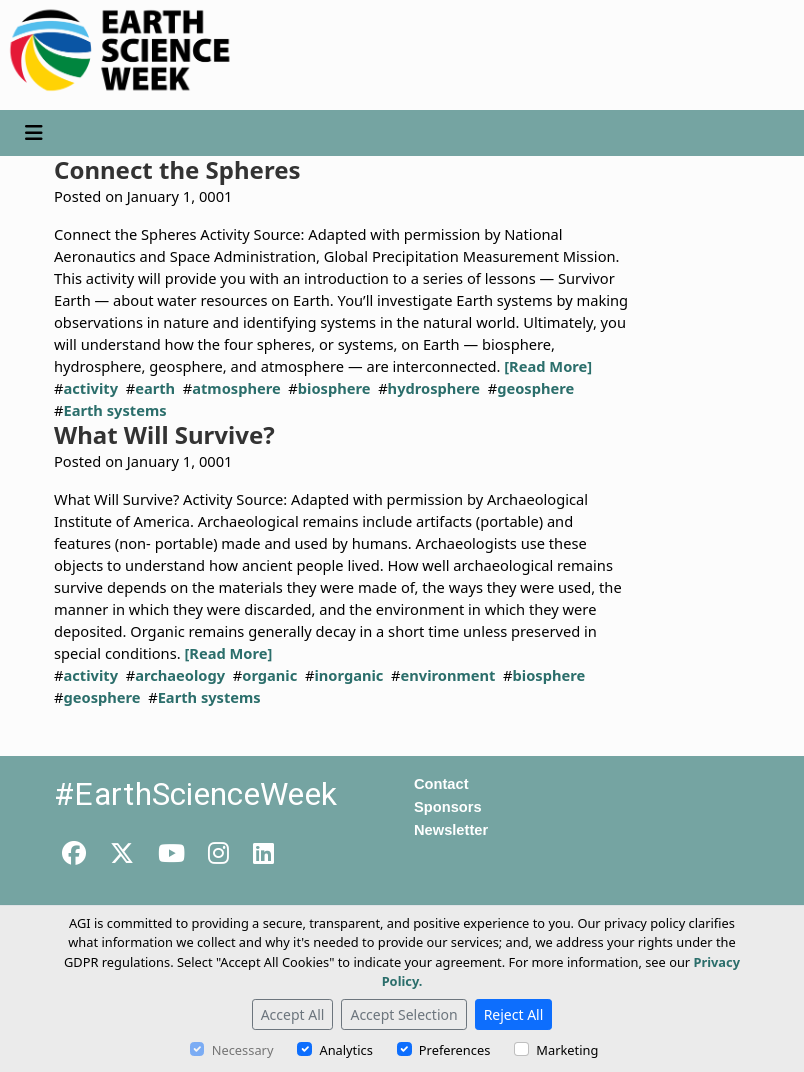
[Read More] (548, 366)
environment (448, 675)
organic (269, 675)
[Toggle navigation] (34, 133)
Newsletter (451, 830)
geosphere (535, 388)
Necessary (243, 1050)
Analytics (345, 1050)
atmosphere (236, 388)
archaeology (180, 675)
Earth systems (114, 410)
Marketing (567, 1050)
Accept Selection (403, 1014)
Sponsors (448, 807)
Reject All (514, 1014)
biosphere (334, 388)
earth (155, 388)
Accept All (293, 1014)
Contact (441, 784)
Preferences (454, 1050)
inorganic (348, 675)
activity (90, 388)
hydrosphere (434, 388)
